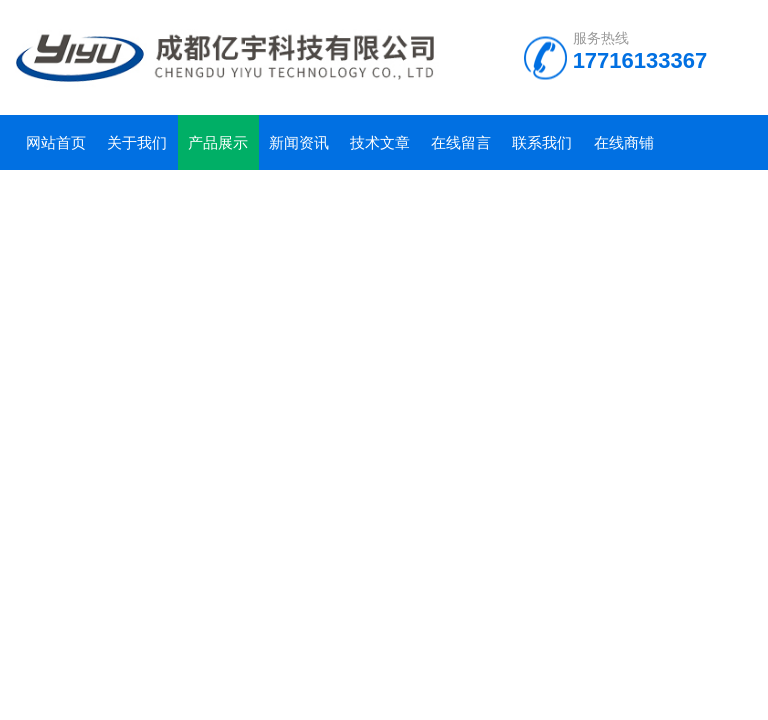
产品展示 (218, 142)
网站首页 (56, 142)
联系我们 (542, 142)
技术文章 (380, 142)
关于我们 (137, 142)
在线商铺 (624, 142)
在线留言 (461, 142)
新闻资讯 (299, 142)
